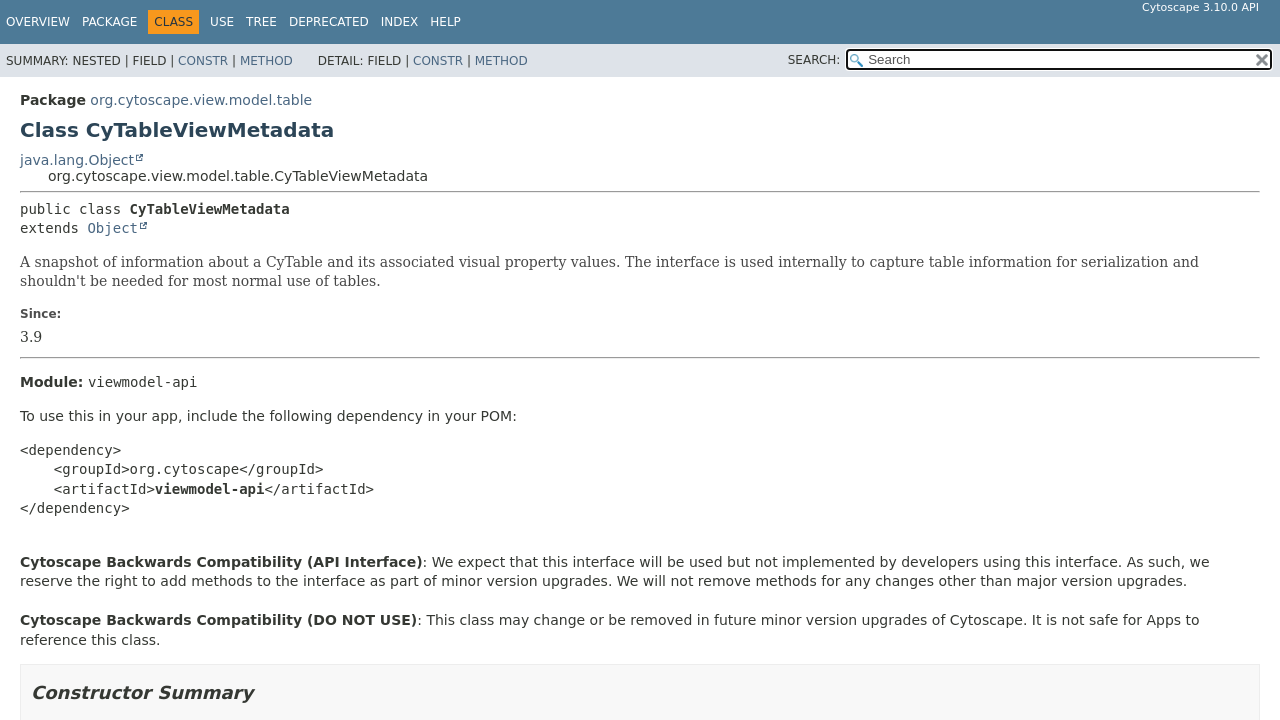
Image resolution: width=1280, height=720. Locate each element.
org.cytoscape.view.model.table (201, 100)
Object (112, 228)
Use (222, 22)
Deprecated (329, 22)
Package (109, 22)
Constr (203, 61)
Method (266, 61)
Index (400, 22)
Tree (261, 22)
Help (445, 22)
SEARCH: (814, 60)
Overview (38, 22)
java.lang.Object (77, 160)
